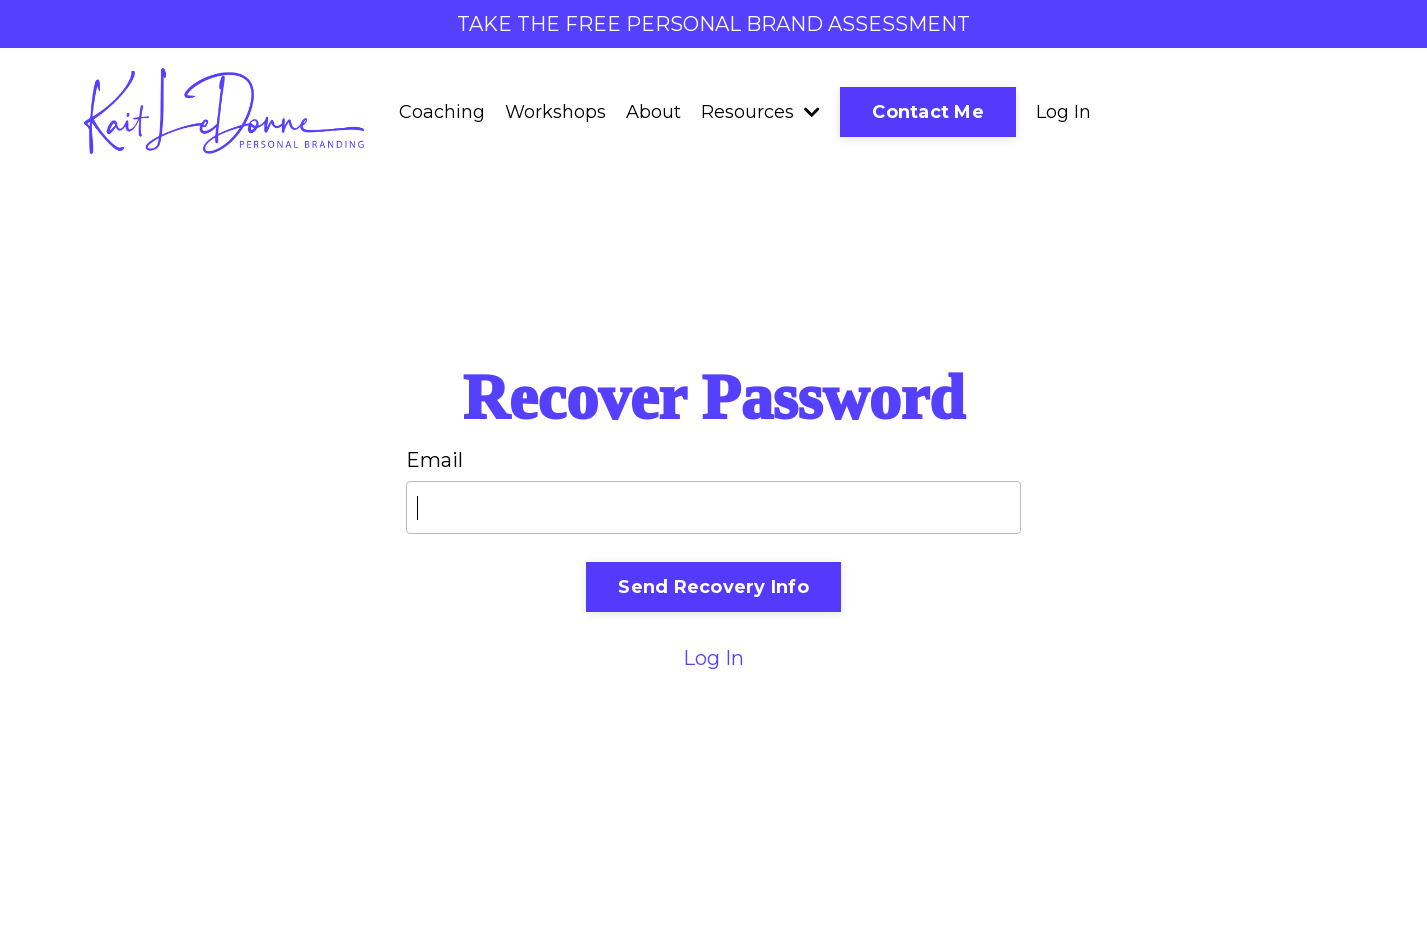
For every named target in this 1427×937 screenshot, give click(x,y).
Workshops (555, 112)
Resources (760, 112)
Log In (1063, 112)
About (653, 112)
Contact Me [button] (928, 112)
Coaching (442, 112)
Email (434, 460)
